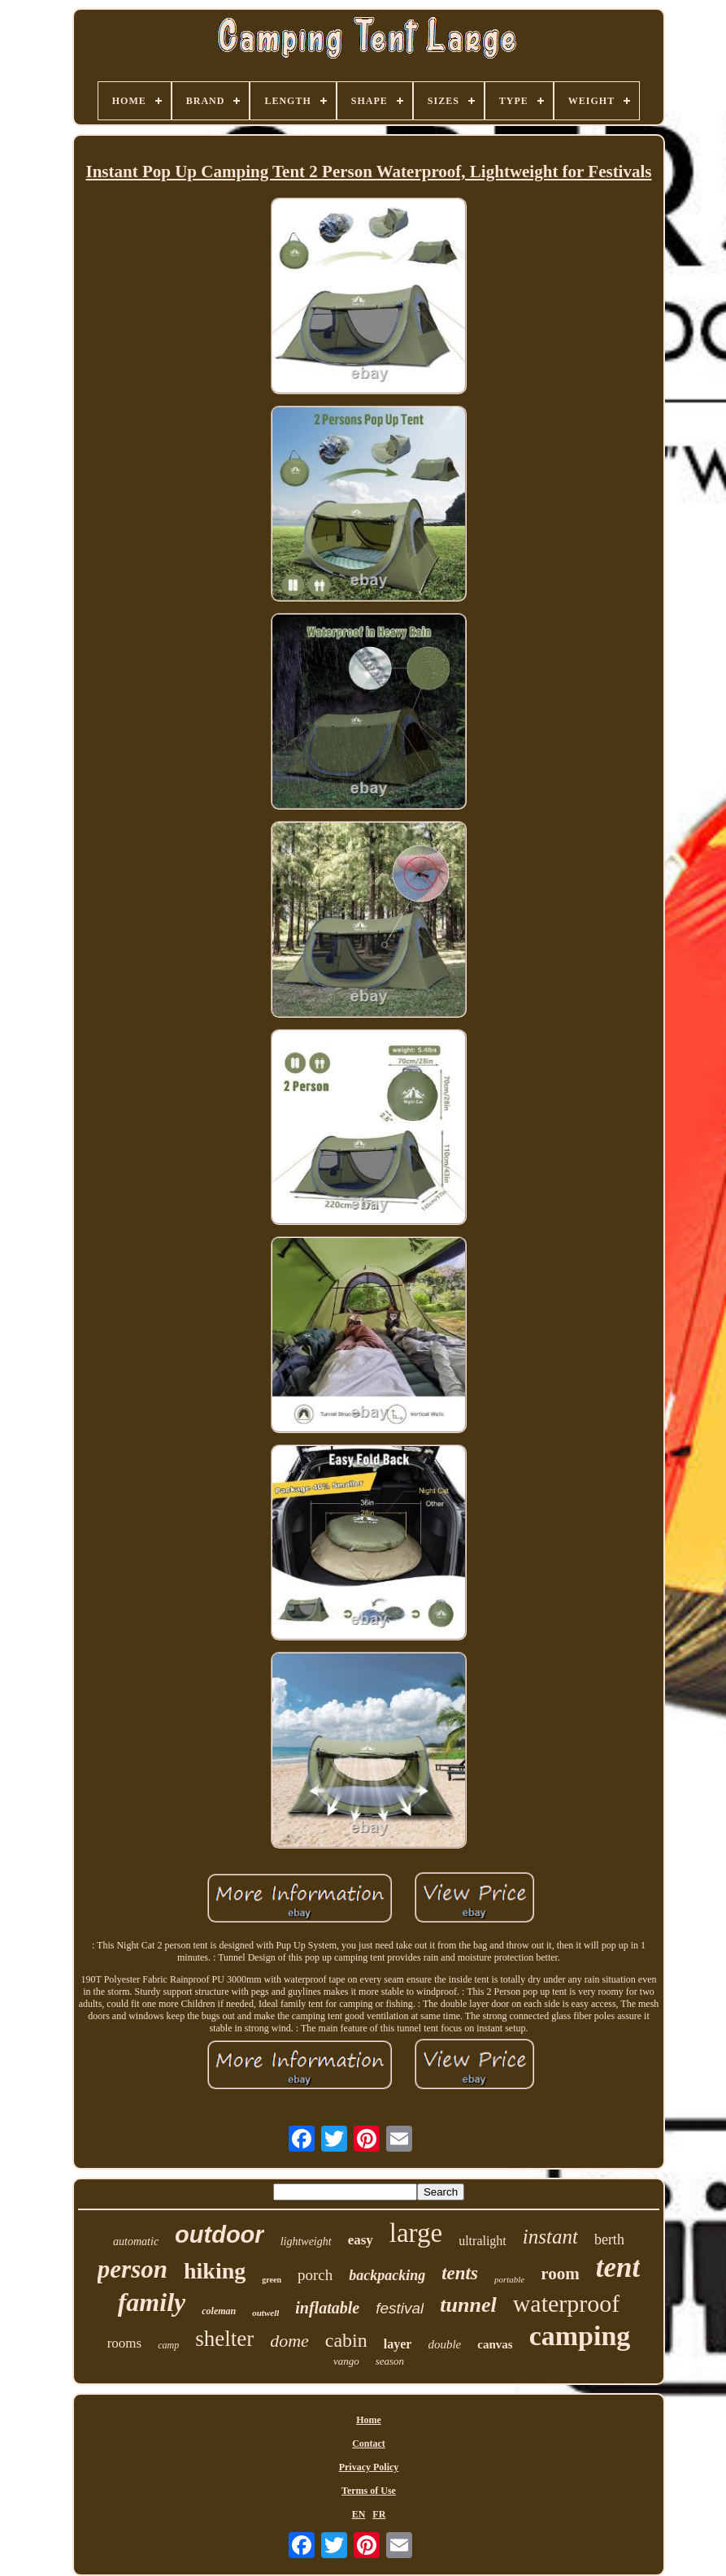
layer (398, 2344)
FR (378, 2514)
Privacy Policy (369, 2467)
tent (618, 2267)
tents (459, 2273)
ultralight (482, 2241)
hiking (215, 2270)
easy (360, 2240)
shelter (224, 2338)
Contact (368, 2443)
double (444, 2344)
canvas (494, 2344)
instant (550, 2237)
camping (580, 2336)
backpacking (387, 2275)
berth (609, 2239)
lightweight (306, 2241)
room (560, 2273)
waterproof (566, 2303)
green (271, 2279)
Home (368, 2420)
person (132, 2269)
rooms (124, 2343)
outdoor (219, 2235)
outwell (265, 2313)
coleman (219, 2311)
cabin (346, 2340)
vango (346, 2361)
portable (509, 2279)
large (415, 2233)
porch (315, 2274)
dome (289, 2341)
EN (359, 2514)
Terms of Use (368, 2490)
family (152, 2302)
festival (400, 2308)
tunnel (468, 2305)
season (390, 2361)
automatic (136, 2241)
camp (168, 2345)
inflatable (327, 2308)
